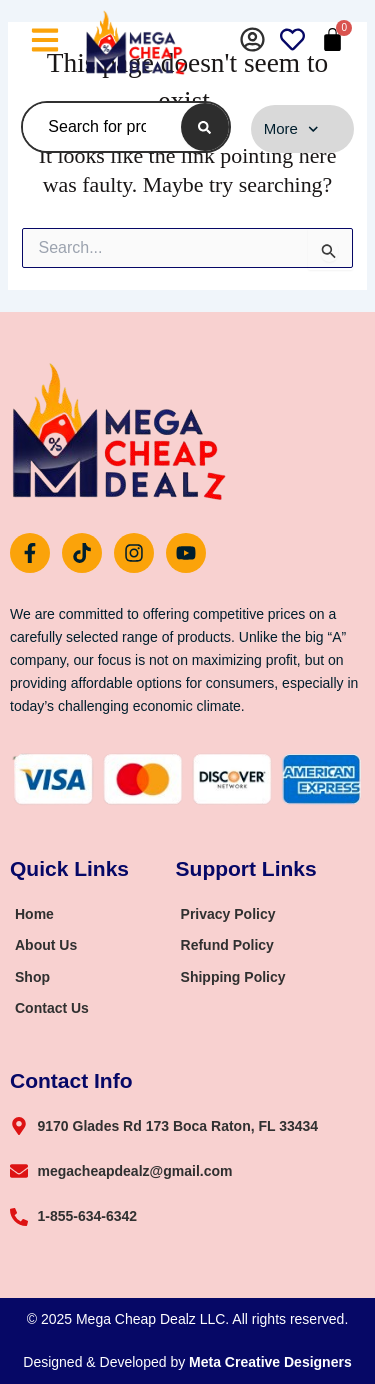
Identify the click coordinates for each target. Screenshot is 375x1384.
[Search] (205, 127)
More (291, 129)
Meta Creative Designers (270, 1362)
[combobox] (97, 127)
